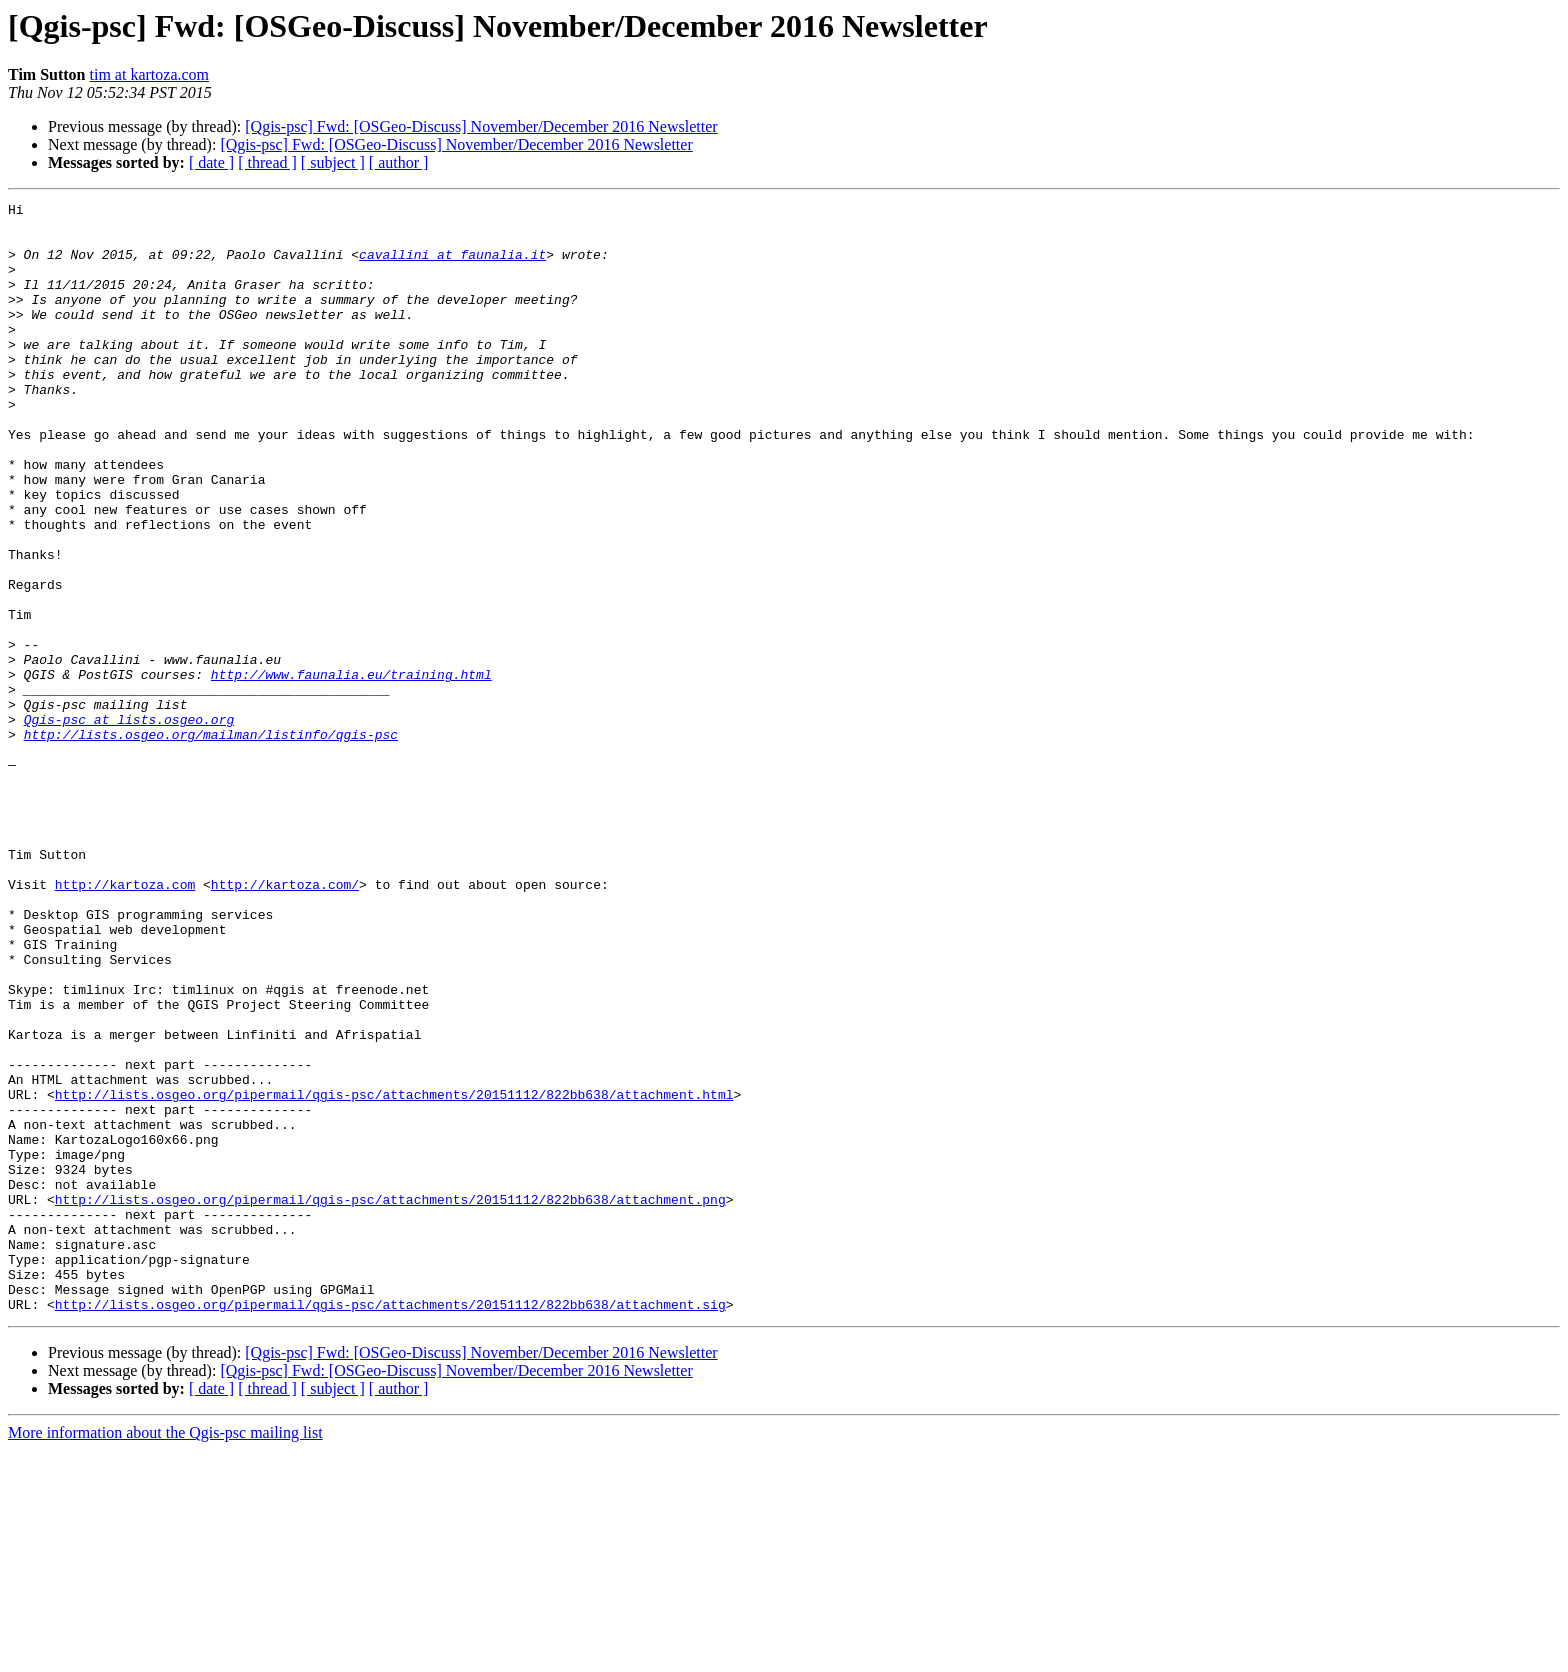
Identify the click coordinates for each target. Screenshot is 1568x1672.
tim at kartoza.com (150, 74)
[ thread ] (267, 162)
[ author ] (399, 162)
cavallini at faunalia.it (452, 266)
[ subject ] (333, 162)
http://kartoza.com (125, 1022)
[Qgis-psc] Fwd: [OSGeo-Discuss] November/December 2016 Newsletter (481, 126)
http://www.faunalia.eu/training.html (351, 770)
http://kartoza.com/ (285, 1022)
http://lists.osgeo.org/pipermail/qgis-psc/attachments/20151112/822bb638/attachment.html (394, 1274)
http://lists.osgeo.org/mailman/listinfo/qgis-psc (211, 842)
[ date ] (211, 162)
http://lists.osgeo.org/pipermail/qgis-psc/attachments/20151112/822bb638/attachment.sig (390, 1526)
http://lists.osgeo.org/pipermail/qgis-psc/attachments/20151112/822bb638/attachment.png (390, 1400)
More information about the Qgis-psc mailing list (165, 1654)
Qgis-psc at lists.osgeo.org (129, 824)
